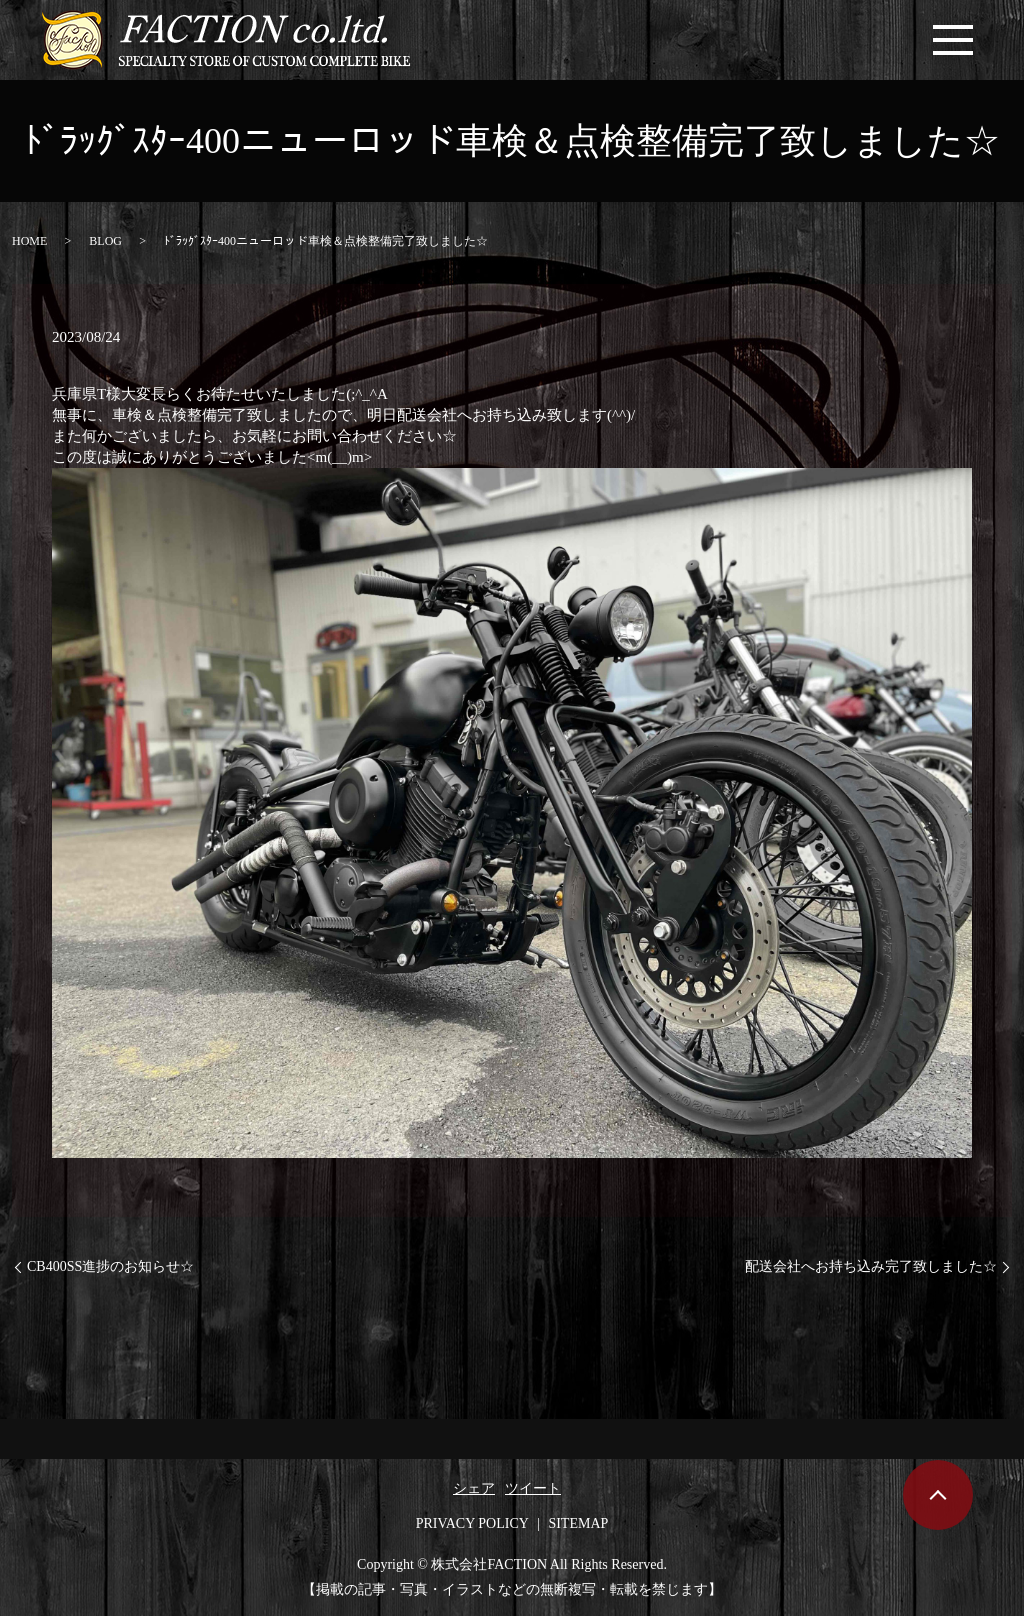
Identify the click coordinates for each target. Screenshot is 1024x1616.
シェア (474, 1488)
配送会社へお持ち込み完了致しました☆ (871, 1266)
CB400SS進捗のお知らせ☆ (110, 1266)
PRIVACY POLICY (472, 1523)
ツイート (533, 1488)
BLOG (105, 241)
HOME (29, 241)
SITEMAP (578, 1523)
